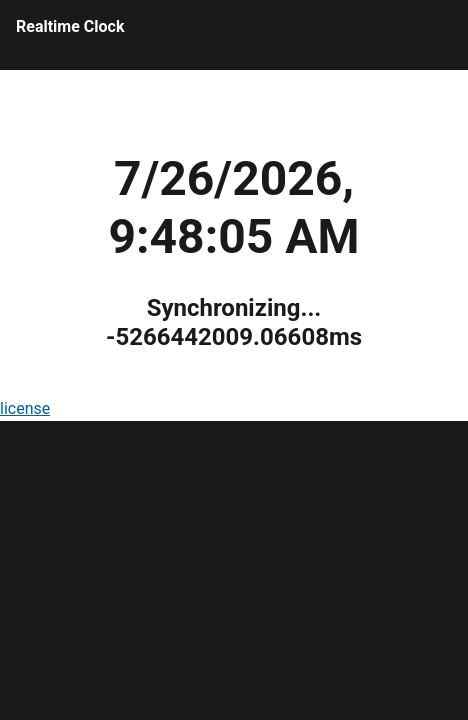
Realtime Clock (70, 26)
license (25, 408)
